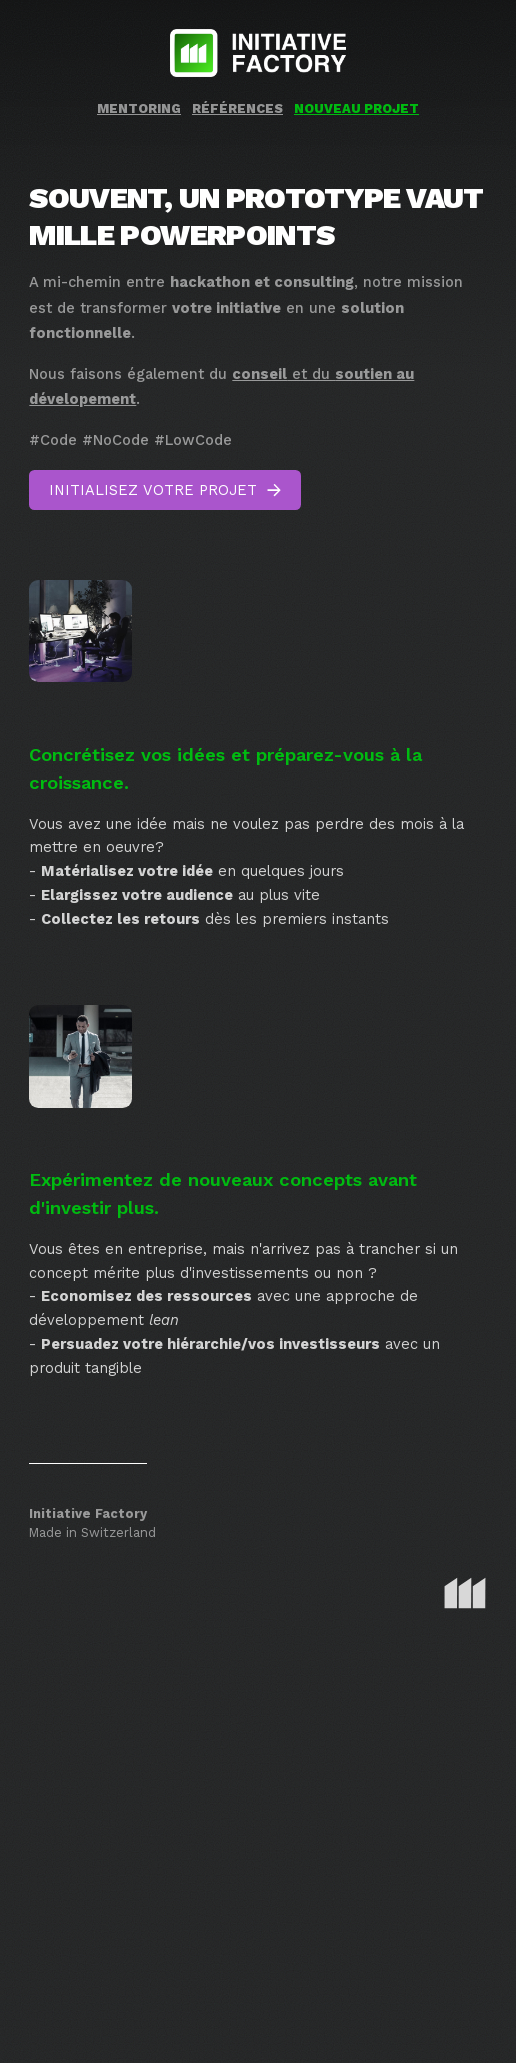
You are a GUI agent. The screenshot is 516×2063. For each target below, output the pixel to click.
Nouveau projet (356, 108)
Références (237, 108)
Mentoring (139, 108)
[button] (165, 490)
